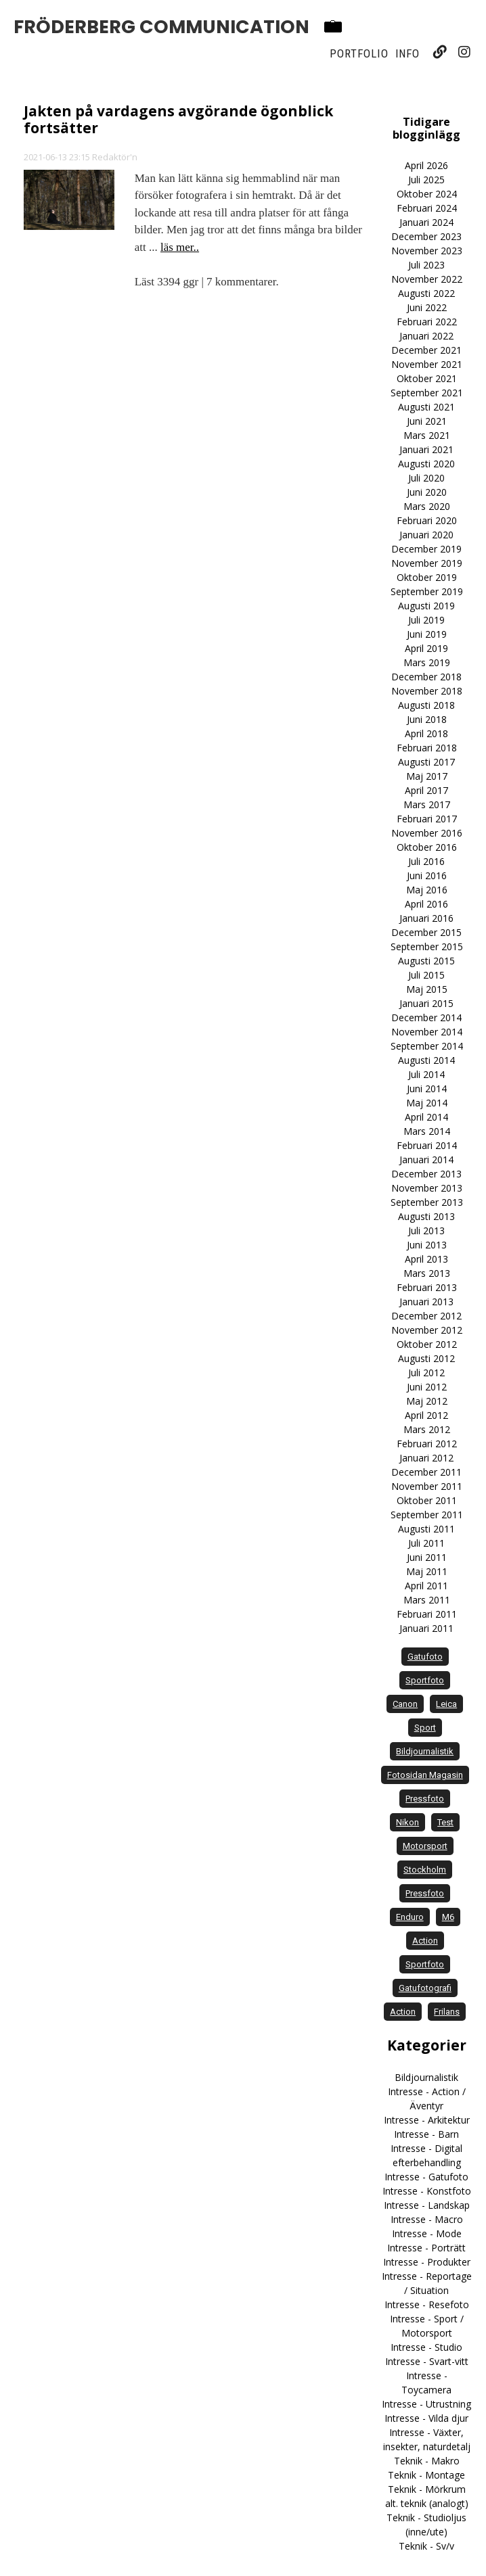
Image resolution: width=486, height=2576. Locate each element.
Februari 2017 (427, 818)
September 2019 (427, 591)
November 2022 (426, 279)
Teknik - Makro (427, 2460)
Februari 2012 (427, 1443)
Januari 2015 (426, 1003)
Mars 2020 (426, 506)
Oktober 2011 (427, 1500)
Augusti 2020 (426, 463)
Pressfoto (424, 1893)
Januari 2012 (426, 1457)
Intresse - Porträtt (426, 2247)
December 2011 (426, 1472)
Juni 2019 (427, 634)
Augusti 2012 (426, 1358)
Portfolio (359, 53)
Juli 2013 (426, 1230)
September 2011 (427, 1514)
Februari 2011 (427, 1614)
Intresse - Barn (426, 2134)
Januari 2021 (426, 449)
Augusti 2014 (426, 1060)
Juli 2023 (426, 264)
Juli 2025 (426, 179)
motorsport (425, 1846)
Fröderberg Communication (161, 27)
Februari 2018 (427, 747)
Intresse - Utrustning (426, 2403)
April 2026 (426, 165)
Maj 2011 (426, 1571)
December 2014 (426, 1017)
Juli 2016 (426, 861)
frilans (447, 2012)
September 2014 (427, 1045)
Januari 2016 (426, 918)
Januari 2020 (426, 534)
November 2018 (426, 690)
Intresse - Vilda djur (426, 2418)
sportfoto (424, 1680)
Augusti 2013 (426, 1216)
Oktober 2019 (427, 577)
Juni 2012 (427, 1386)
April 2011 (426, 1585)
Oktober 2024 (427, 193)
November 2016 (426, 832)
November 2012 (426, 1330)
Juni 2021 (427, 421)
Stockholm (424, 1870)
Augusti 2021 (426, 406)
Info (407, 53)
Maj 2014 (426, 1102)
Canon (405, 1704)
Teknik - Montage (426, 2474)
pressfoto (424, 1799)
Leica (446, 1704)
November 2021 (426, 364)
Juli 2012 (426, 1372)
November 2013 (426, 1187)
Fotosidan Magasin (425, 1775)
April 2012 (426, 1415)
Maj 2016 (426, 889)
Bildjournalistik (426, 2077)
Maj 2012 (426, 1401)
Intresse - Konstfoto (426, 2190)
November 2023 (426, 250)
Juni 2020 (427, 492)
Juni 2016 (427, 875)
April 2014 (426, 1116)
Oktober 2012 (427, 1344)
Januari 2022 (426, 335)
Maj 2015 (426, 989)
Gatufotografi (425, 1988)
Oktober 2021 (427, 378)
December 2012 (426, 1315)
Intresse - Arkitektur (427, 2119)
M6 (448, 1917)
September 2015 (427, 946)
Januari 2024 (426, 222)
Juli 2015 (426, 974)
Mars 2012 (426, 1429)
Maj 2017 (426, 776)
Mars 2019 (426, 662)
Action (403, 2012)
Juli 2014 (426, 1074)
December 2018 (426, 676)
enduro (410, 1917)
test (445, 1822)
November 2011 (426, 1486)
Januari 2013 (426, 1301)
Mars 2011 (426, 1599)
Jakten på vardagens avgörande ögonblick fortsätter (178, 119)
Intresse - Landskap (427, 2205)
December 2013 (426, 1173)
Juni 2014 (427, 1088)
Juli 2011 (426, 1543)
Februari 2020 (427, 520)
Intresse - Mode (427, 2233)
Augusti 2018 (426, 705)
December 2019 (426, 548)
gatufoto (425, 1657)
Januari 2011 (426, 1628)
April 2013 (426, 1258)
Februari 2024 (427, 208)
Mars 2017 (426, 804)
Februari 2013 (427, 1287)
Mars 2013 (426, 1273)
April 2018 (426, 733)
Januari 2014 (426, 1159)
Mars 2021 (426, 435)
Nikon (407, 1822)
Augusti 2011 (426, 1528)
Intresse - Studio (426, 2347)
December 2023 (426, 236)
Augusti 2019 (426, 605)
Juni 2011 (427, 1557)
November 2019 (426, 563)
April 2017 (426, 790)
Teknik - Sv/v (426, 2545)
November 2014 (426, 1031)
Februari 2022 (427, 321)
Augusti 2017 (426, 761)
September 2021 (427, 392)
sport (425, 1728)
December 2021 (426, 350)
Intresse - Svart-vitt (426, 2361)
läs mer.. (179, 247)
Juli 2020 (426, 477)
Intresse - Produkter (426, 2261)
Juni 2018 (427, 719)
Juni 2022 (427, 307)
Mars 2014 (426, 1131)
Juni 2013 (427, 1244)
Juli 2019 (426, 619)
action (425, 1941)
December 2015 (426, 932)
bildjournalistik (425, 1751)
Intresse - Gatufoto (426, 2176)
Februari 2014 (427, 1145)
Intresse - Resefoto (426, 2304)
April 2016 (426, 903)
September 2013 (427, 1202)
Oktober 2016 (427, 847)
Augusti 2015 (426, 960)
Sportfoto (424, 1964)
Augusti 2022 (426, 293)
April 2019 (426, 648)
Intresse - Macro (427, 2219)
